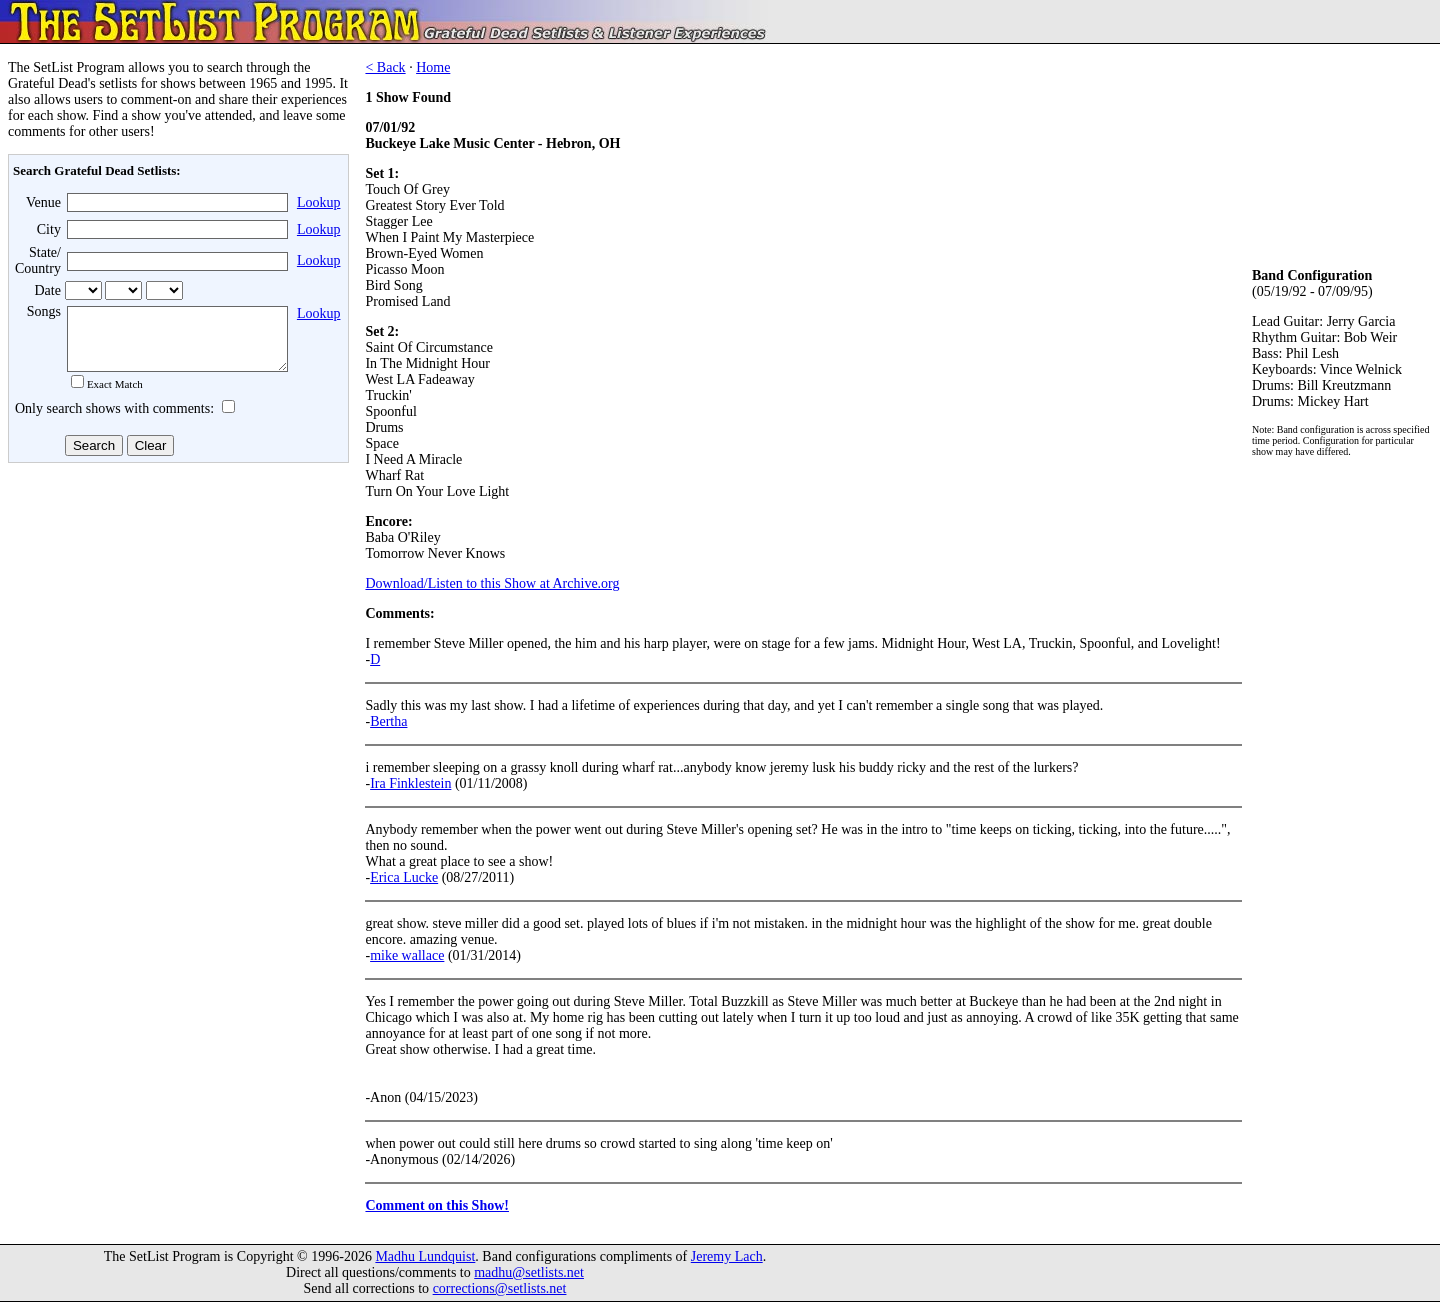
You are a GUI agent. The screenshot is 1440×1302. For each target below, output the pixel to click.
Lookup (319, 202)
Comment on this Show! (437, 1205)
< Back (385, 67)
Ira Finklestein (410, 783)
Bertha (388, 721)
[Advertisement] (176, 629)
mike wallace (407, 955)
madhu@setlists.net (529, 1272)
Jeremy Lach (727, 1256)
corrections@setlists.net (500, 1288)
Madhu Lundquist (425, 1256)
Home (433, 67)
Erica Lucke (404, 877)
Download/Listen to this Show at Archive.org (492, 583)
